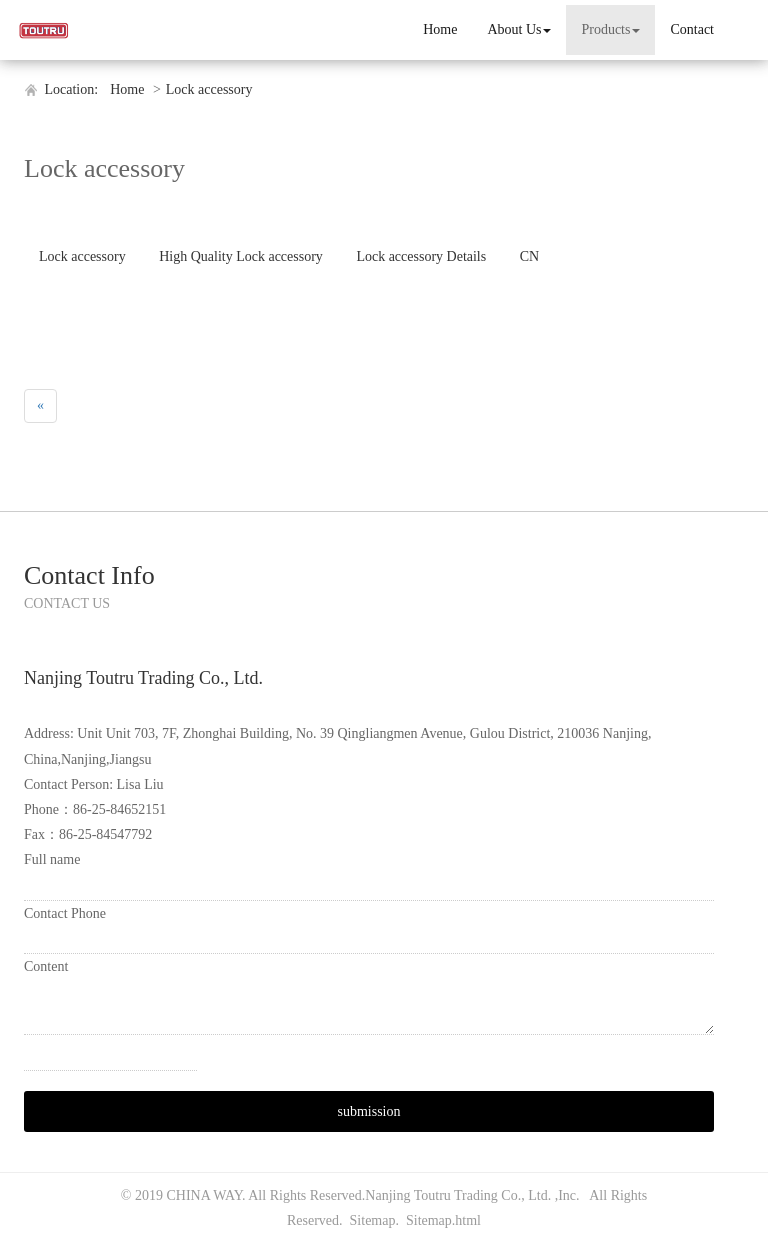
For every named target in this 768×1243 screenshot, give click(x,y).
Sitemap (373, 1220)
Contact (692, 29)
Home (440, 29)
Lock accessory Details (421, 256)
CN (529, 256)
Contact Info (89, 575)
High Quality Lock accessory (241, 256)
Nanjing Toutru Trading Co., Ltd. (459, 1195)
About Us (519, 29)
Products (610, 29)
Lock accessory (209, 89)
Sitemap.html (443, 1220)
